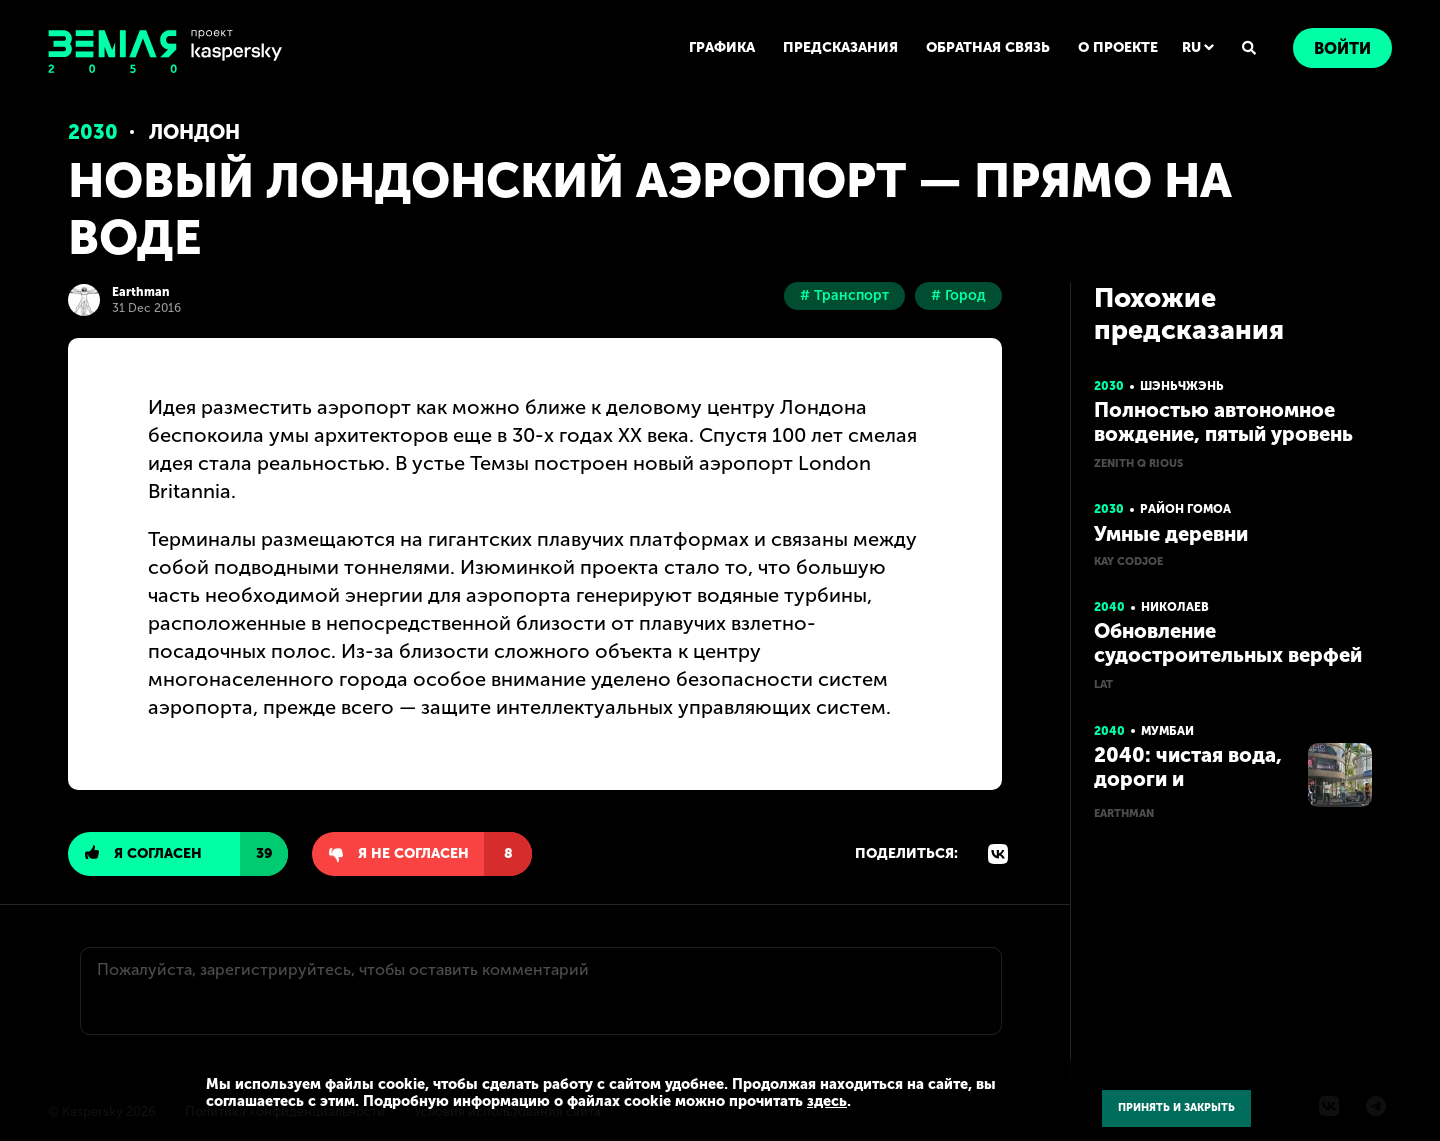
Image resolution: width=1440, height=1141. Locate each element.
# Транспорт (844, 295)
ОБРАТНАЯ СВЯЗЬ (988, 47)
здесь (827, 1101)
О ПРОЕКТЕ (1118, 47)
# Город (958, 295)
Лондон (194, 132)
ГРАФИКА (722, 47)
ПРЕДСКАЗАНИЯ (840, 47)
